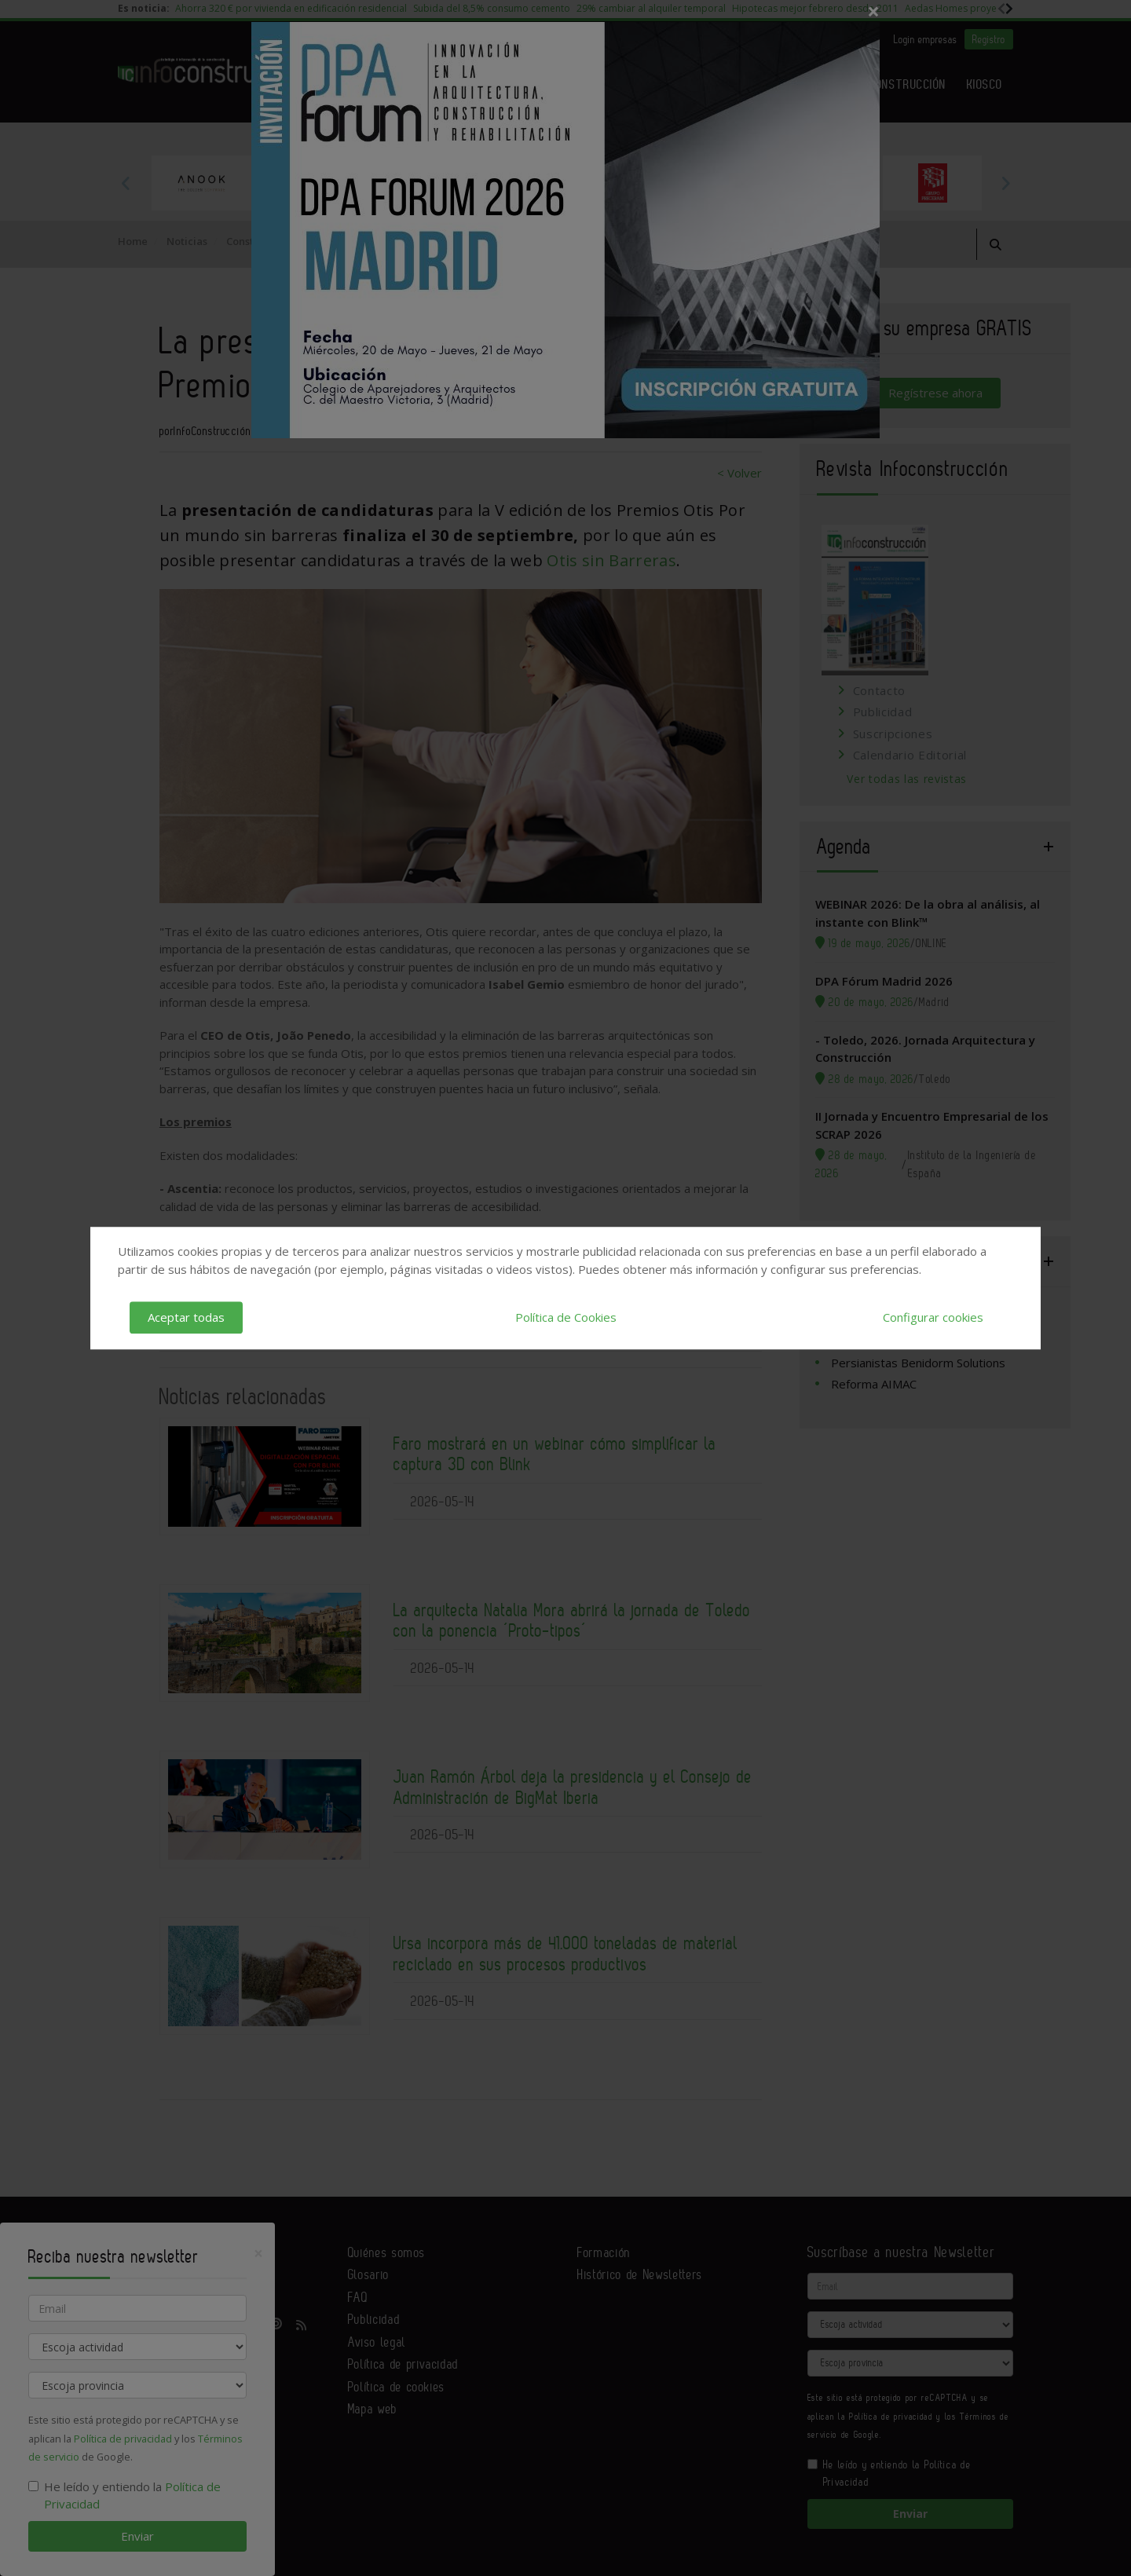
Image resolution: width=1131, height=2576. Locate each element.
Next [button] (1005, 183)
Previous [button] (126, 183)
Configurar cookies (933, 1317)
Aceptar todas (186, 1317)
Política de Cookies (566, 1317)
